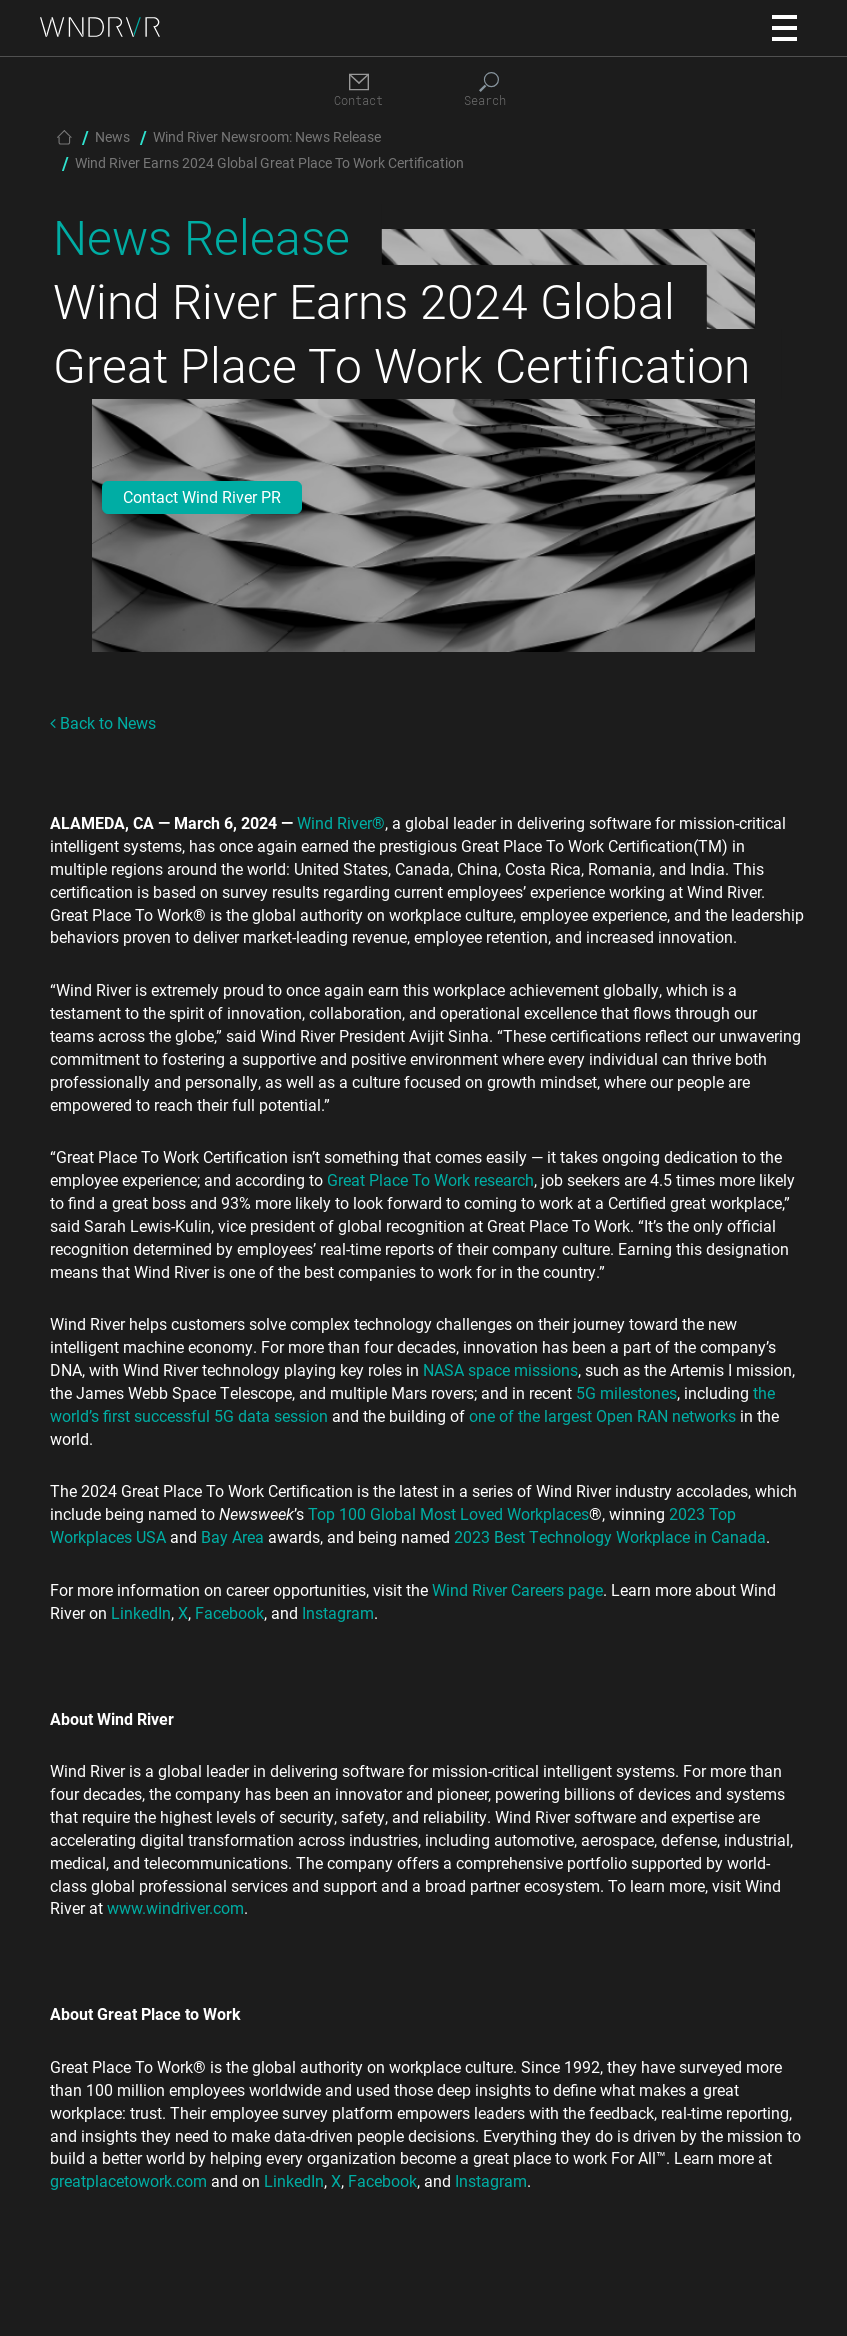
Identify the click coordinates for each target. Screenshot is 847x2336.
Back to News (103, 722)
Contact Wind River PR (202, 496)
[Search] (489, 90)
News (112, 136)
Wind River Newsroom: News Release (267, 136)
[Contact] (359, 90)
